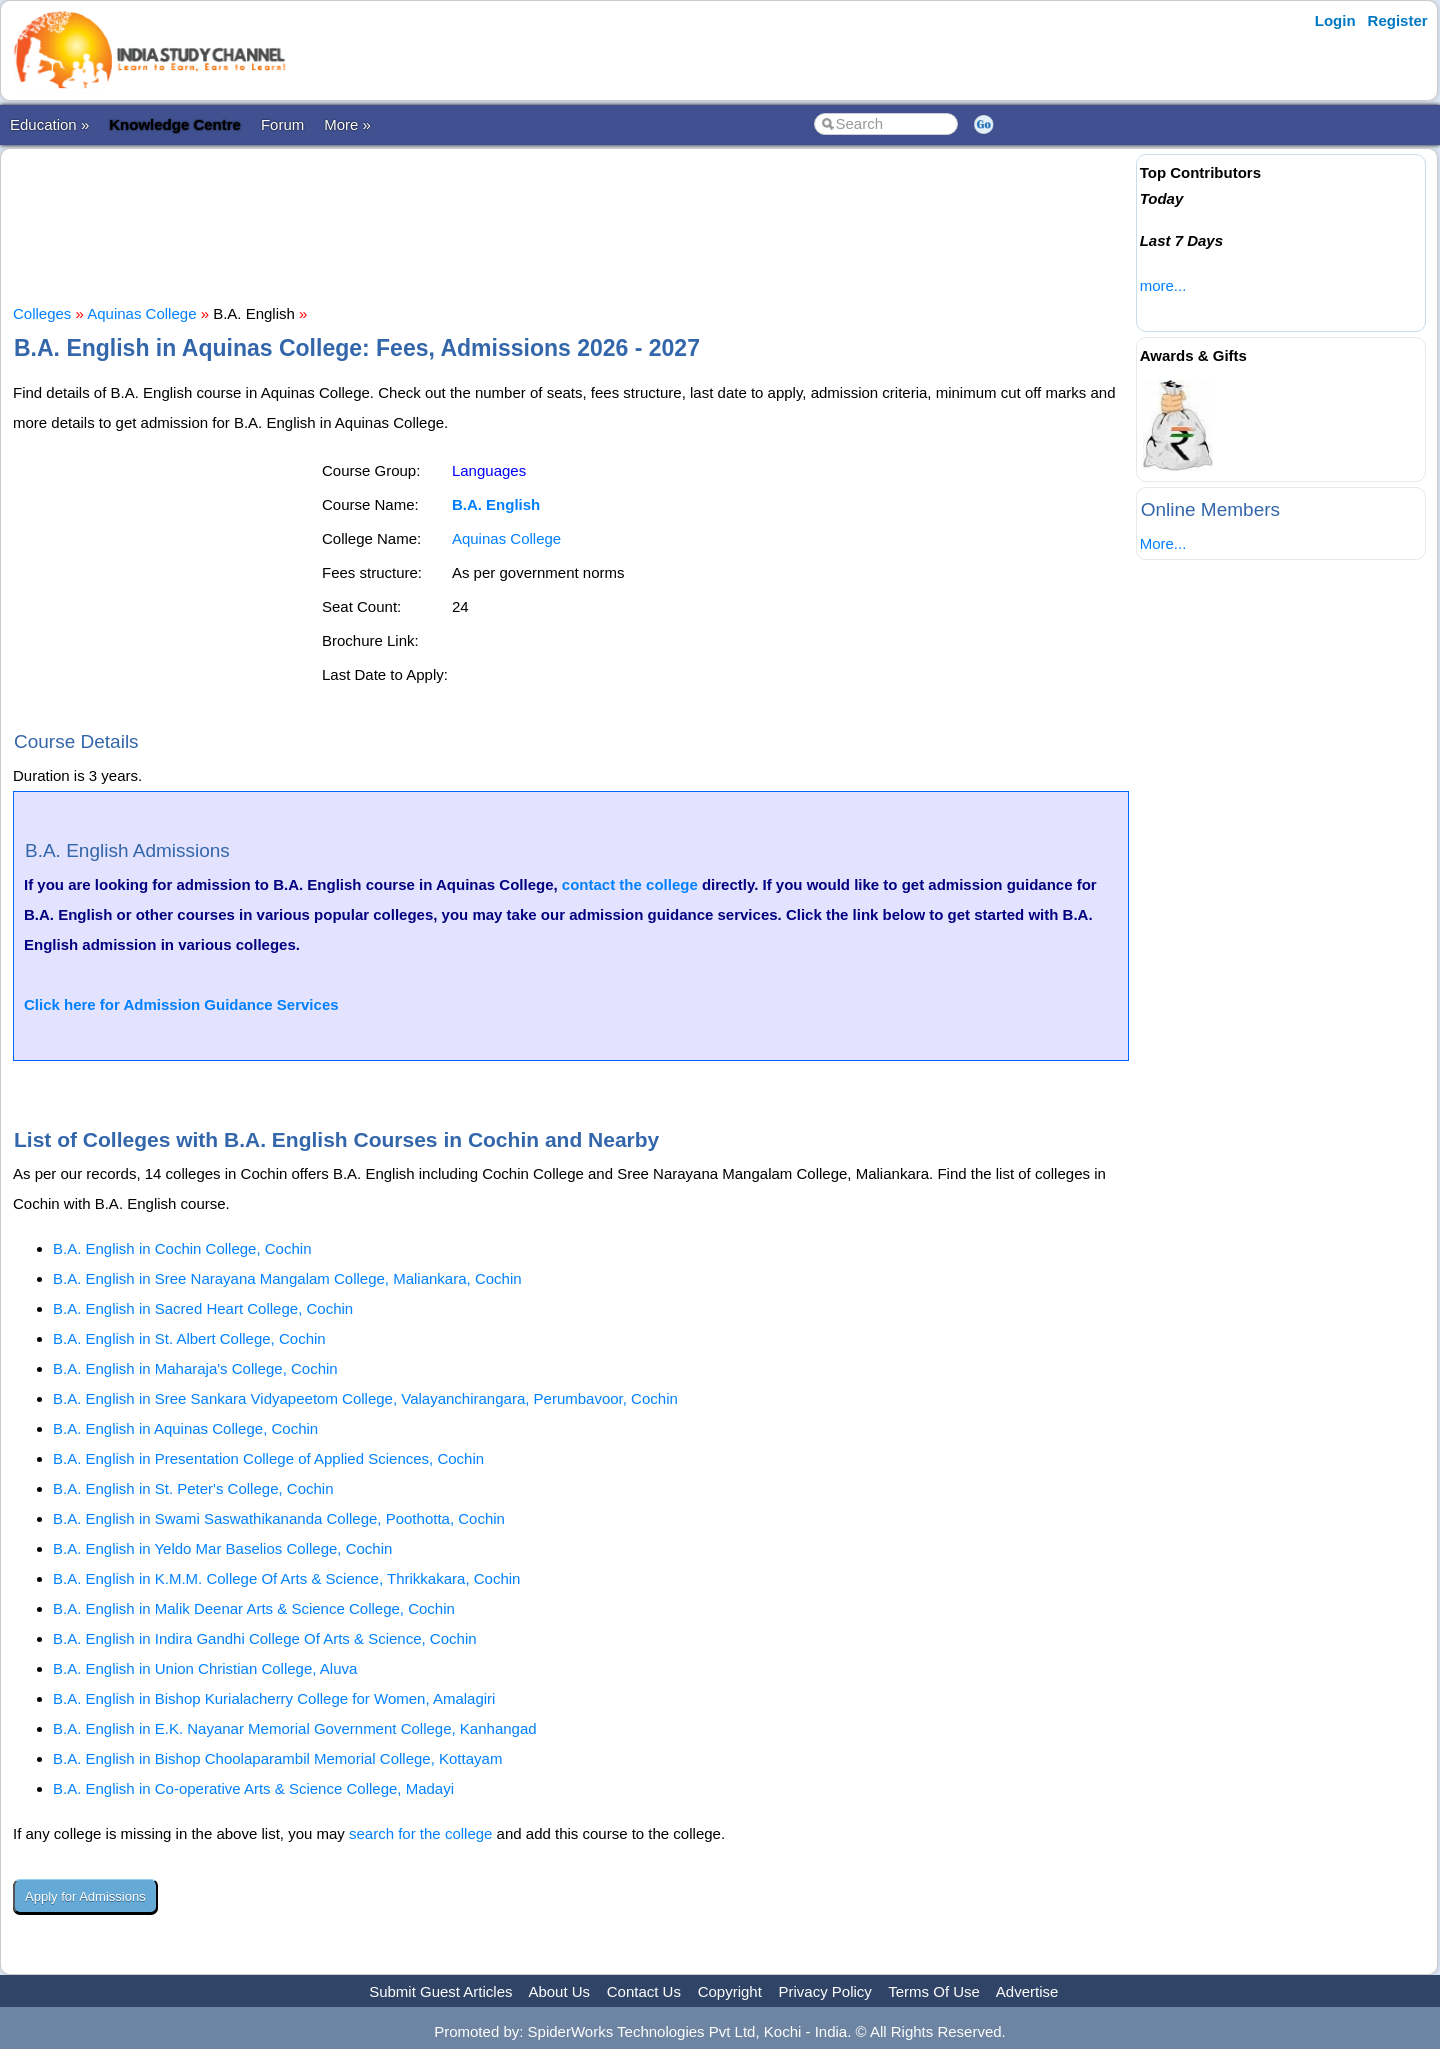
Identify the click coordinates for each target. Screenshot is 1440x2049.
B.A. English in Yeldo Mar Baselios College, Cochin (222, 1548)
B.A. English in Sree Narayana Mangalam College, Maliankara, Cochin (287, 1278)
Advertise (1027, 1991)
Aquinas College (141, 313)
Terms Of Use (934, 1991)
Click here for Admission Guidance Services (181, 1004)
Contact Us (644, 1991)
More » (347, 124)
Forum (282, 124)
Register (1398, 20)
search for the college (420, 1833)
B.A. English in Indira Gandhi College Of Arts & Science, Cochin (265, 1638)
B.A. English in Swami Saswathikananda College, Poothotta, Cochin (279, 1518)
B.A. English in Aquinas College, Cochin (185, 1428)
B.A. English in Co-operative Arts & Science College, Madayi (253, 1788)
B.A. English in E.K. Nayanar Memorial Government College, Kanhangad (295, 1728)
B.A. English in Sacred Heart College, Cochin (203, 1308)
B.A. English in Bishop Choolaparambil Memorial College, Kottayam (277, 1758)
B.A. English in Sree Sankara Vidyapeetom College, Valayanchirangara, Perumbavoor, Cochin (365, 1398)
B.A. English (496, 504)
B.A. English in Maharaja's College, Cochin (195, 1368)
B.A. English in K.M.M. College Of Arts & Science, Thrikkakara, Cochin (286, 1578)
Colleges (42, 313)
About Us (559, 1991)
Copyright (730, 1991)
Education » (49, 124)
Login (1335, 20)
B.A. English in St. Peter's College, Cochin (193, 1488)
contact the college (630, 884)
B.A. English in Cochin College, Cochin (182, 1248)
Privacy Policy (825, 1991)
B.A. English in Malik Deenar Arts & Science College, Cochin (254, 1608)
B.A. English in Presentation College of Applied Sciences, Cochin (268, 1458)
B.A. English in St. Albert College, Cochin (189, 1338)
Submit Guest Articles (440, 1991)
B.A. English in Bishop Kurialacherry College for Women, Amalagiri (274, 1698)
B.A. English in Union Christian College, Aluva (205, 1668)
